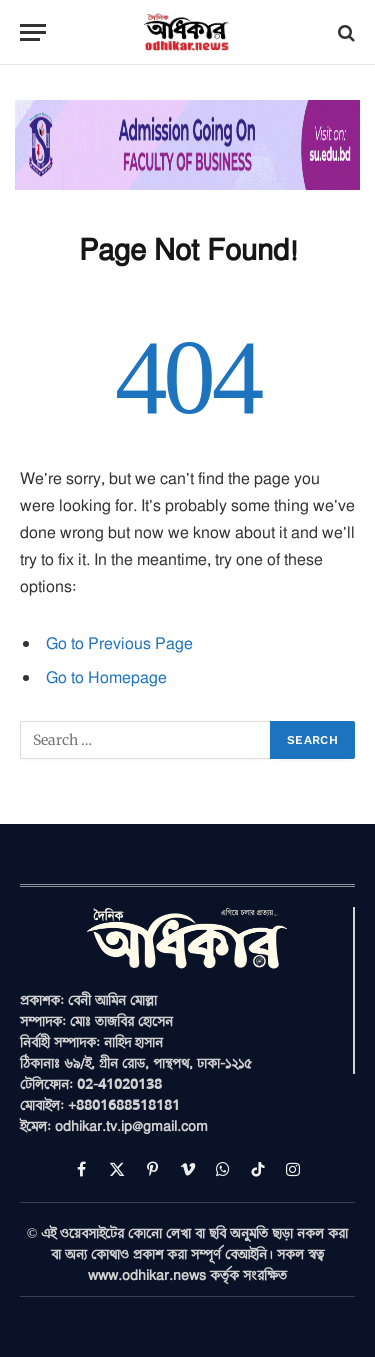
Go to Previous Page (119, 643)
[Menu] (33, 32)
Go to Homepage (106, 677)
